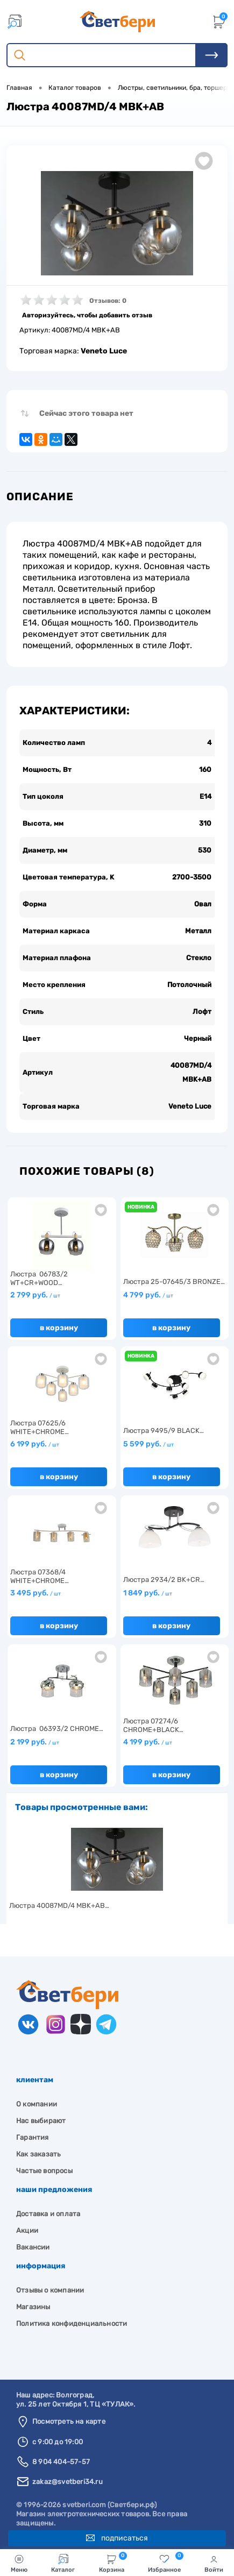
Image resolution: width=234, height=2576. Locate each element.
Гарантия (32, 2137)
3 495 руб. (35, 1593)
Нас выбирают (41, 2121)
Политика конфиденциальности (71, 2323)
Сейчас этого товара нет (86, 413)
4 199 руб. (147, 1742)
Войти (213, 2563)
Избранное (165, 2562)
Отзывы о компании (50, 2290)
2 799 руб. (35, 1295)
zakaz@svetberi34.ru (67, 2482)
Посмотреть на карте (68, 2421)
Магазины (33, 2307)
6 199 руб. (34, 1444)
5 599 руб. (148, 1444)
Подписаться (117, 2538)
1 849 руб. (147, 1593)
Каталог (63, 2563)
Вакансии (33, 2247)
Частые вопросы (44, 2171)
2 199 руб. (34, 1742)
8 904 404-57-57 (61, 2462)
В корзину (59, 1327)
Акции (27, 2230)
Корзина (113, 2562)
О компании (36, 2104)
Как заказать (38, 2154)
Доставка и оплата (48, 2214)
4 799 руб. (148, 1295)
